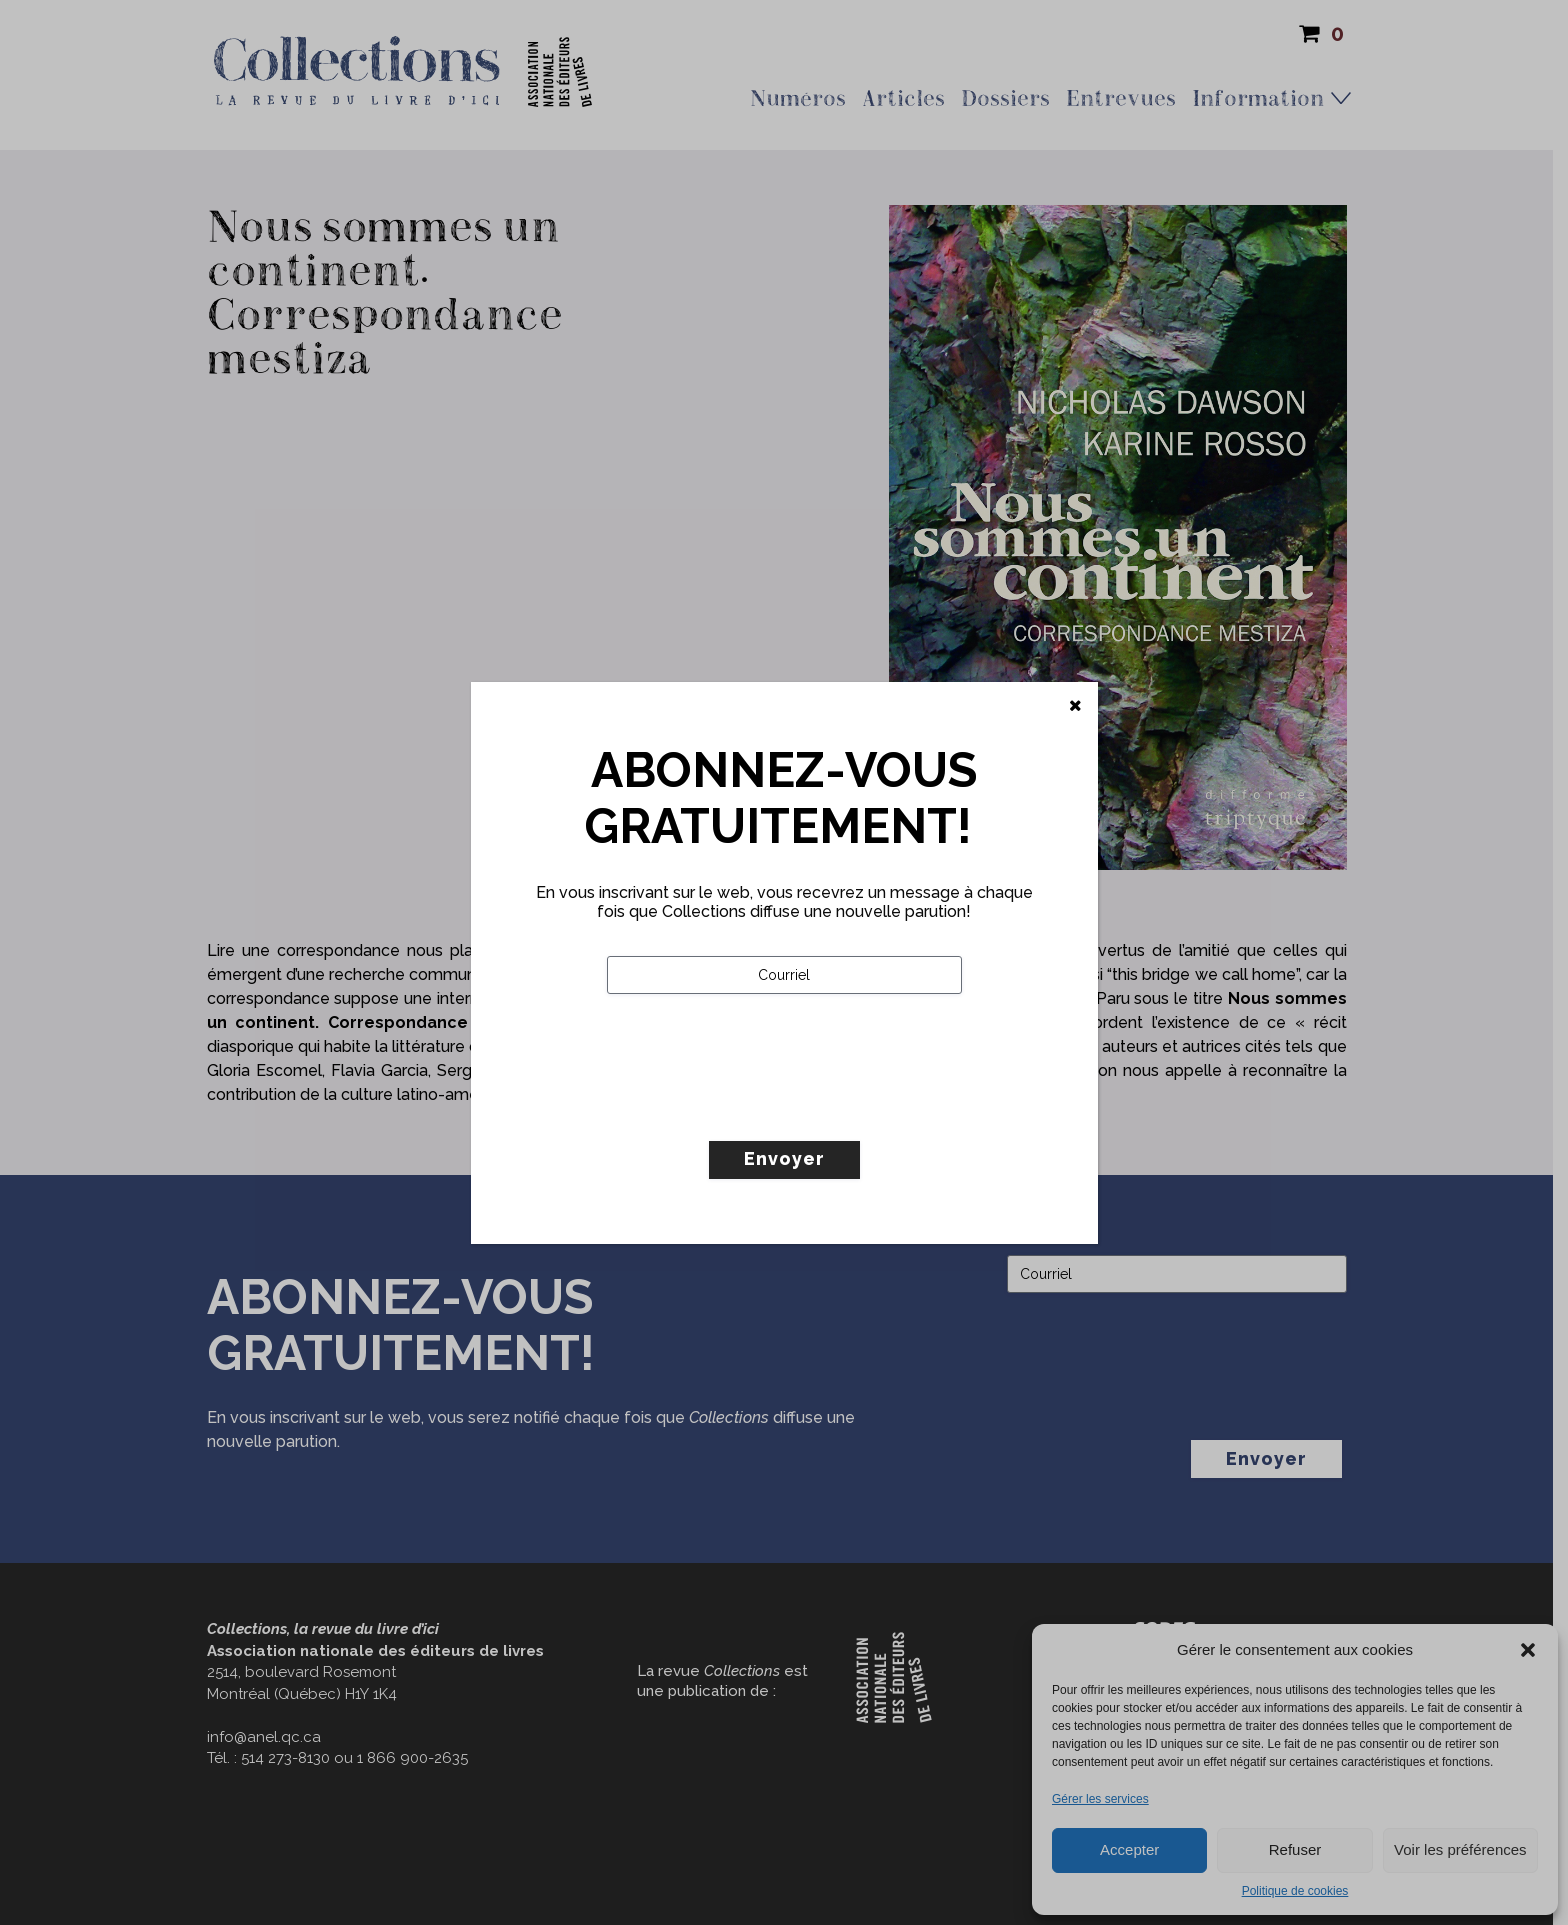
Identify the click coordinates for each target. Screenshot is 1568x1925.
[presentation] (759, 1109)
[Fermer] (1075, 706)
